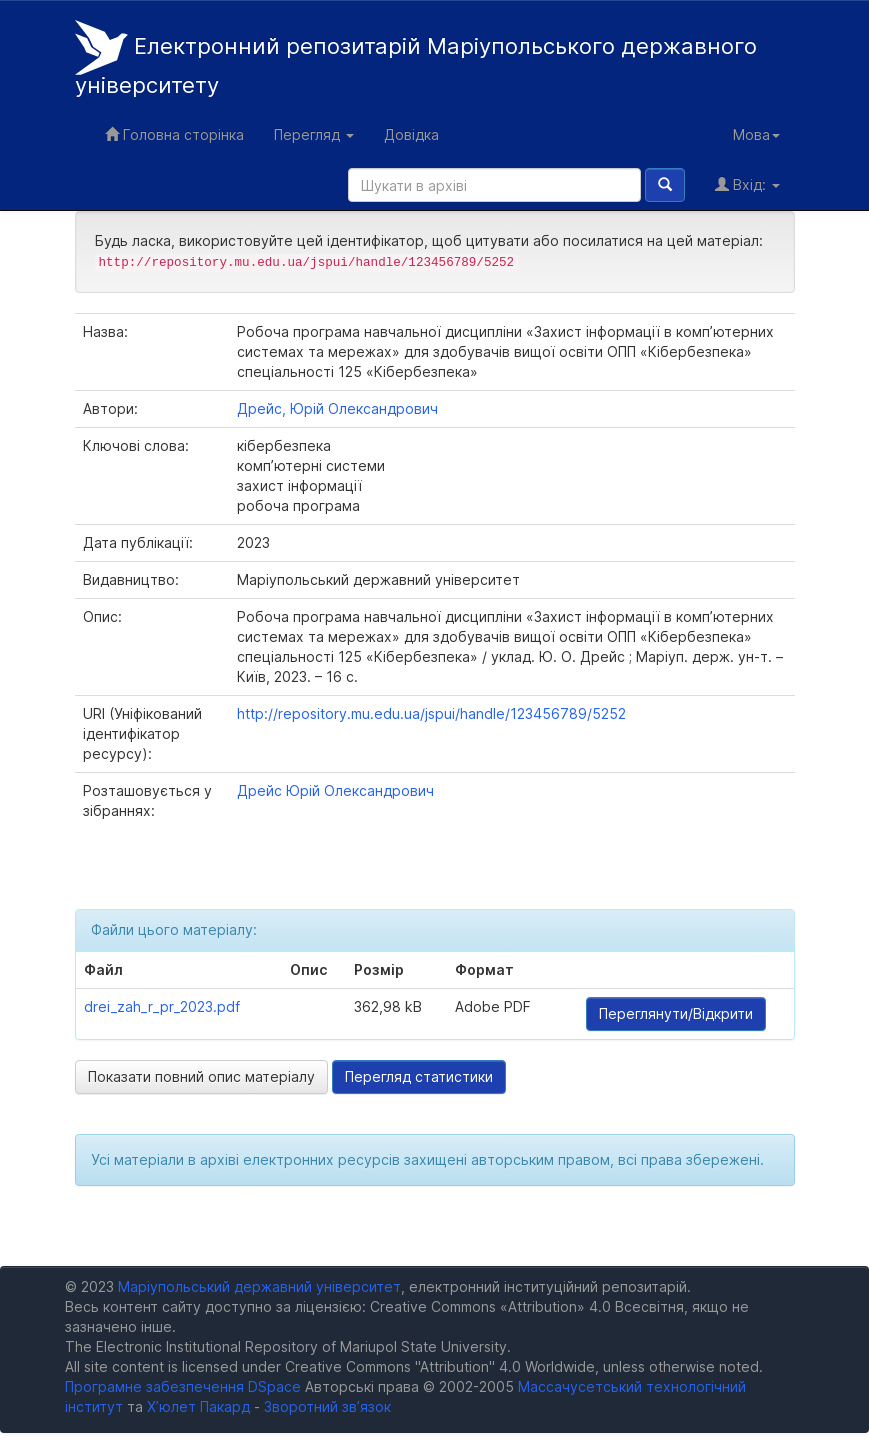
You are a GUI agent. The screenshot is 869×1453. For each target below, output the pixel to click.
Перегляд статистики (419, 1076)
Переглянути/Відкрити (676, 1013)
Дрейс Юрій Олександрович (335, 790)
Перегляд (314, 134)
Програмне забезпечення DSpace (183, 1386)
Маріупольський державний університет (259, 1286)
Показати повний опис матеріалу (201, 1076)
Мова (756, 134)
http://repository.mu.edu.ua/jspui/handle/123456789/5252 (431, 713)
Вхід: (747, 184)
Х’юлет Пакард (198, 1406)
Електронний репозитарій (416, 59)
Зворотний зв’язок (327, 1406)
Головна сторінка (174, 134)
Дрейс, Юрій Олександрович (337, 408)
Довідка (411, 134)
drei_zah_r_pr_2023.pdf (162, 1006)
